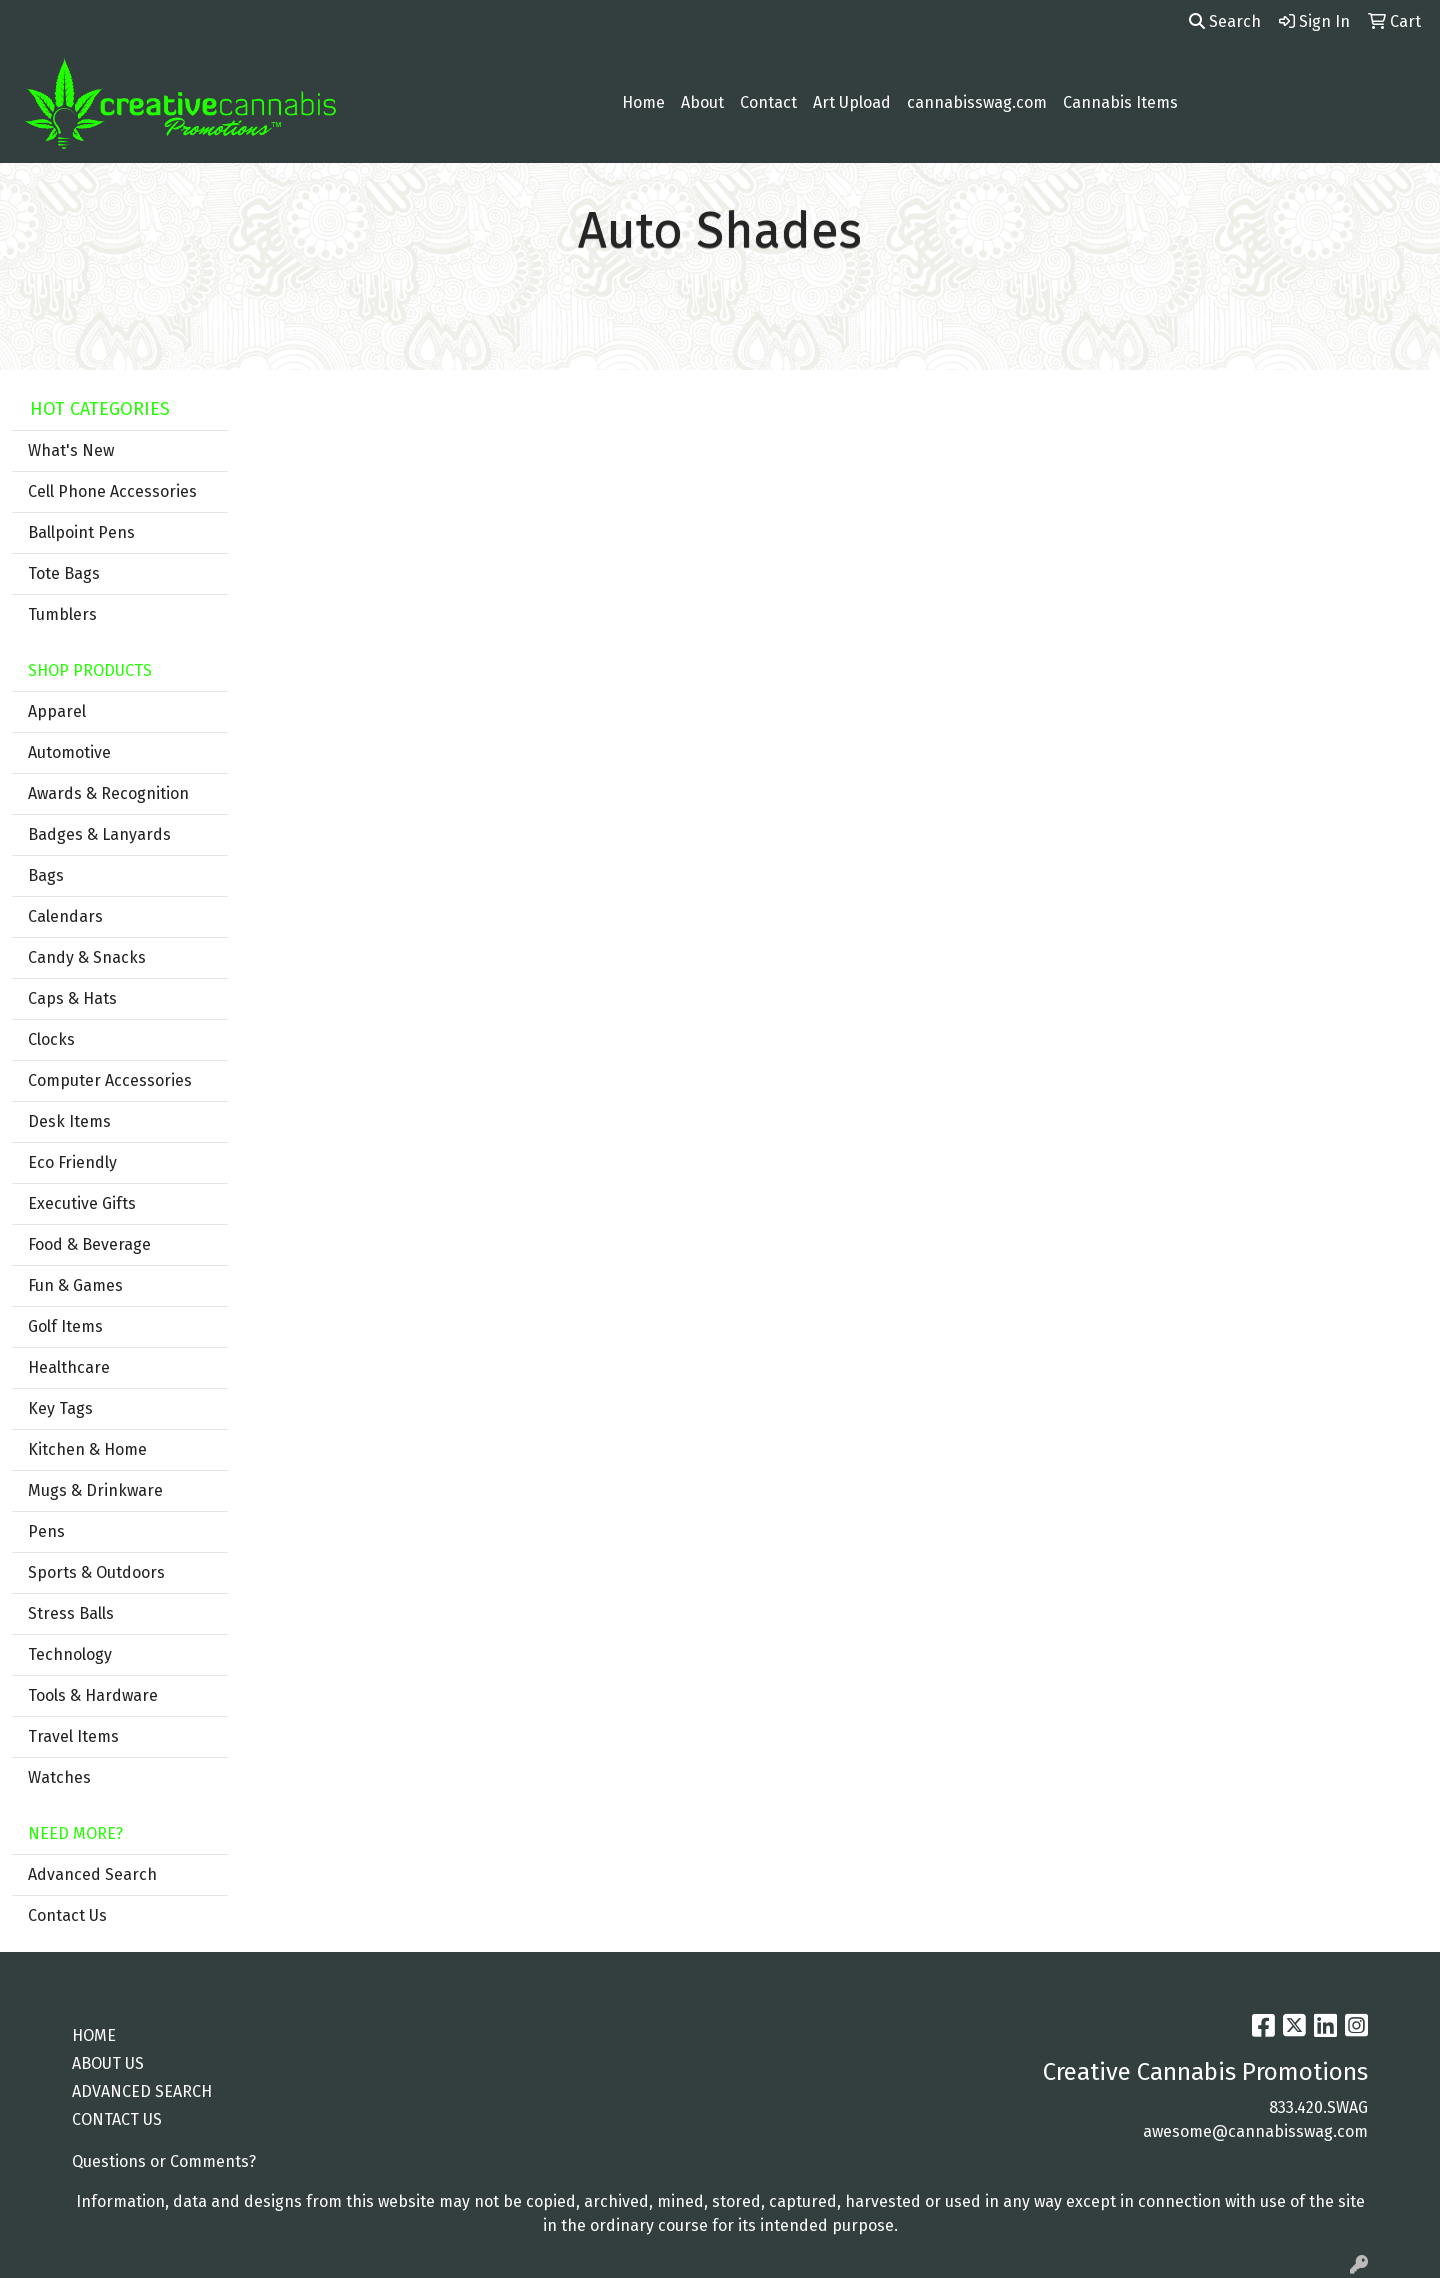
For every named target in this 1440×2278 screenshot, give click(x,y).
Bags (46, 875)
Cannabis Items (1120, 102)
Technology (70, 1654)
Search (1225, 21)
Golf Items (65, 1326)
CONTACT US (117, 2119)
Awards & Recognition (108, 793)
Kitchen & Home (87, 1449)
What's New (71, 450)
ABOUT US (108, 2063)
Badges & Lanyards (99, 834)
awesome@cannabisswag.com (1255, 2131)
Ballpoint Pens (81, 532)
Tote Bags (64, 573)
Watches (59, 1777)
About (702, 102)
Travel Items (73, 1736)
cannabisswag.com (977, 102)
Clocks (51, 1039)
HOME (94, 2035)
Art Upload (852, 102)
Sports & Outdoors (96, 1572)
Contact (768, 102)
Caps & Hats (72, 998)
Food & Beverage (89, 1244)
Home (643, 102)
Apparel (57, 711)
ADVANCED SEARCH (142, 2091)
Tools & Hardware (93, 1695)
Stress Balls (71, 1613)
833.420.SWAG (1318, 2107)
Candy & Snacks (87, 957)
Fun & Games (75, 1285)
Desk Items (69, 1121)
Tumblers (62, 614)
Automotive (69, 752)
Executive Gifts (82, 1203)
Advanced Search (92, 1874)
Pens (46, 1531)
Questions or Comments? (164, 2161)
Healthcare (69, 1367)
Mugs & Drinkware (95, 1490)
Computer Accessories (110, 1080)
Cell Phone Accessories (112, 491)
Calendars (65, 916)
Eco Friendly (72, 1162)
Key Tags (60, 1408)
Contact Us (67, 1915)
